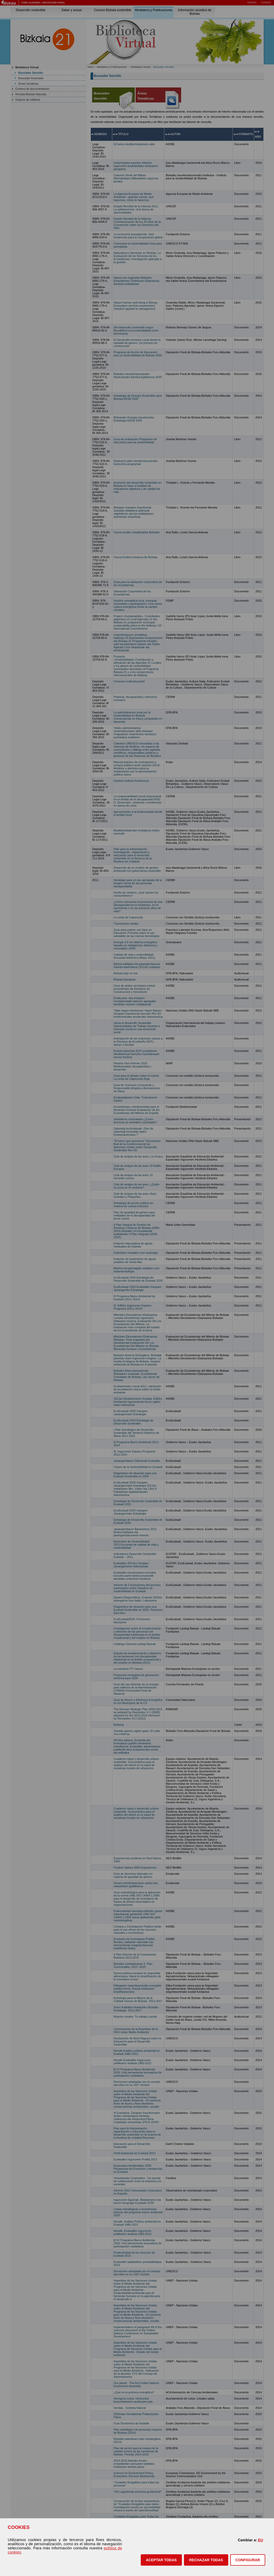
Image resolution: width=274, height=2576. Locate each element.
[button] (161, 2560)
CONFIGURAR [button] (247, 2560)
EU (260, 2540)
